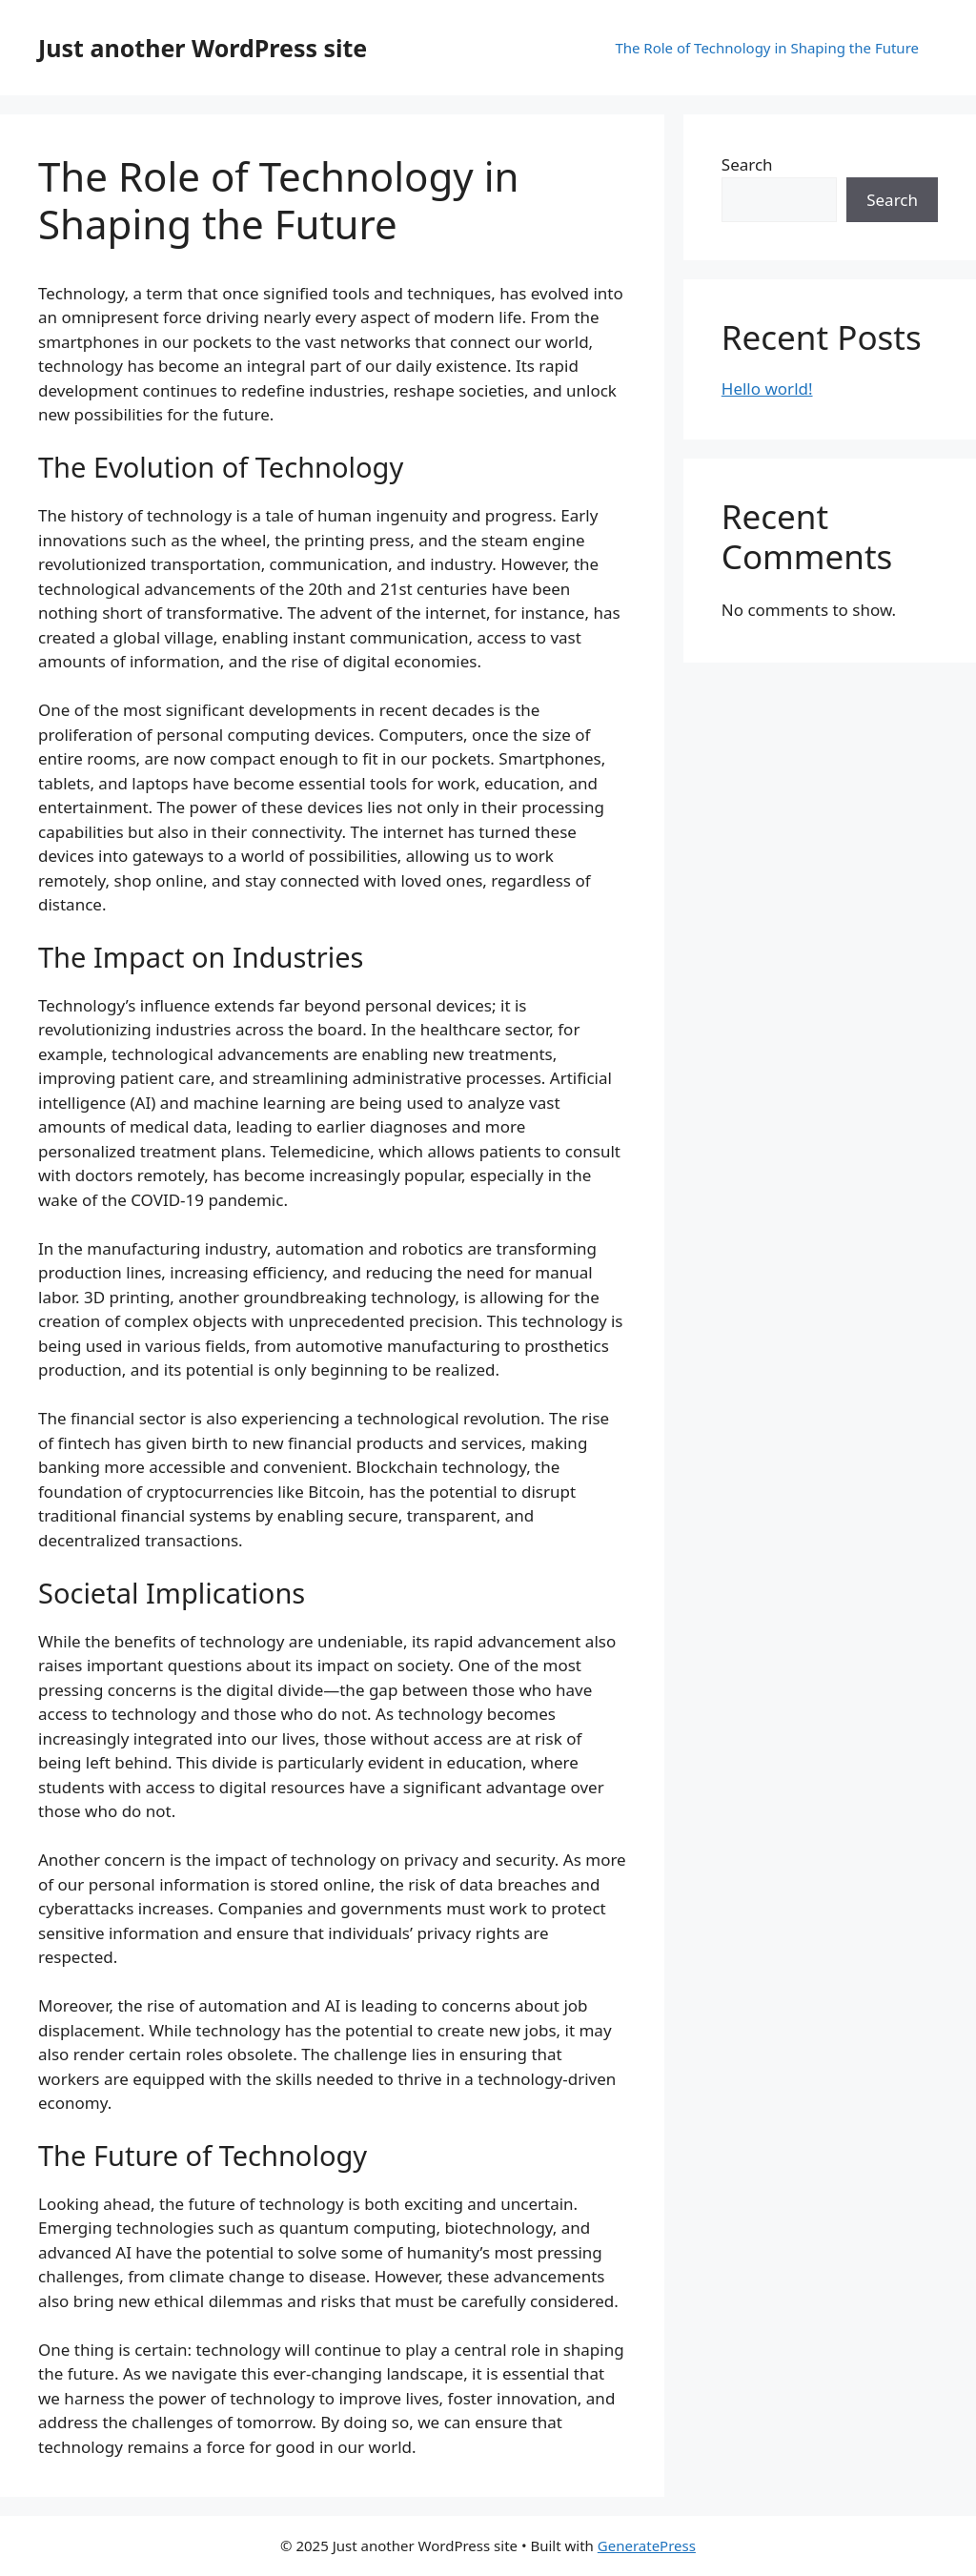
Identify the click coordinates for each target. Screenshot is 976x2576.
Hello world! (767, 388)
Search (747, 164)
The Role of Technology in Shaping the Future (767, 47)
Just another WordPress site (202, 47)
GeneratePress (647, 2545)
